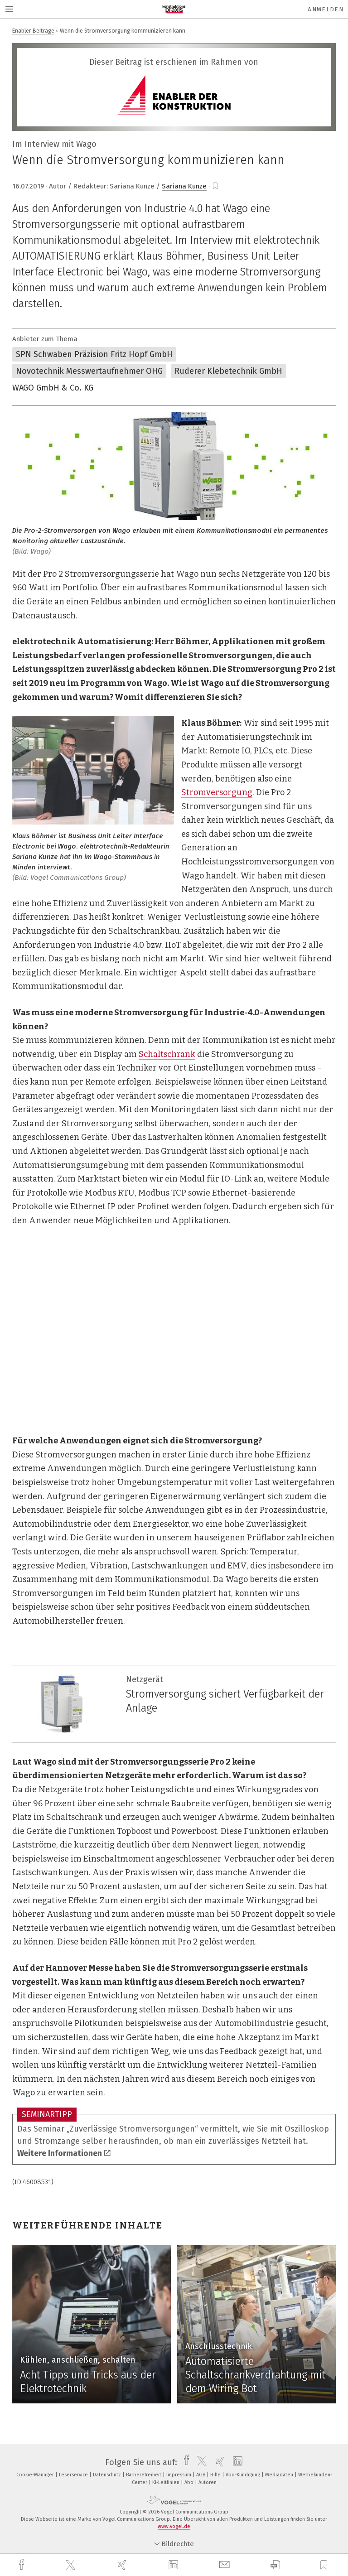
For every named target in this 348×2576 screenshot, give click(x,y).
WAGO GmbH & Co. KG (52, 388)
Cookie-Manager (35, 2475)
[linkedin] (174, 2565)
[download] (275, 2565)
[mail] (225, 2565)
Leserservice (74, 2475)
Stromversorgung (216, 792)
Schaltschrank (167, 1054)
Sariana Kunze (184, 186)
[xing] (123, 2565)
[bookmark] (215, 186)
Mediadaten (280, 2475)
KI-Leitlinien (166, 2482)
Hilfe (216, 2475)
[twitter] (71, 2565)
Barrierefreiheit (144, 2475)
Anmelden (325, 9)
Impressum (179, 2475)
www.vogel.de (174, 2526)
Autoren (207, 2482)
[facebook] (22, 2565)
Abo (189, 2482)
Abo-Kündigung (243, 2475)
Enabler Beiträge (33, 30)
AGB (201, 2475)
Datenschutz (107, 2475)
